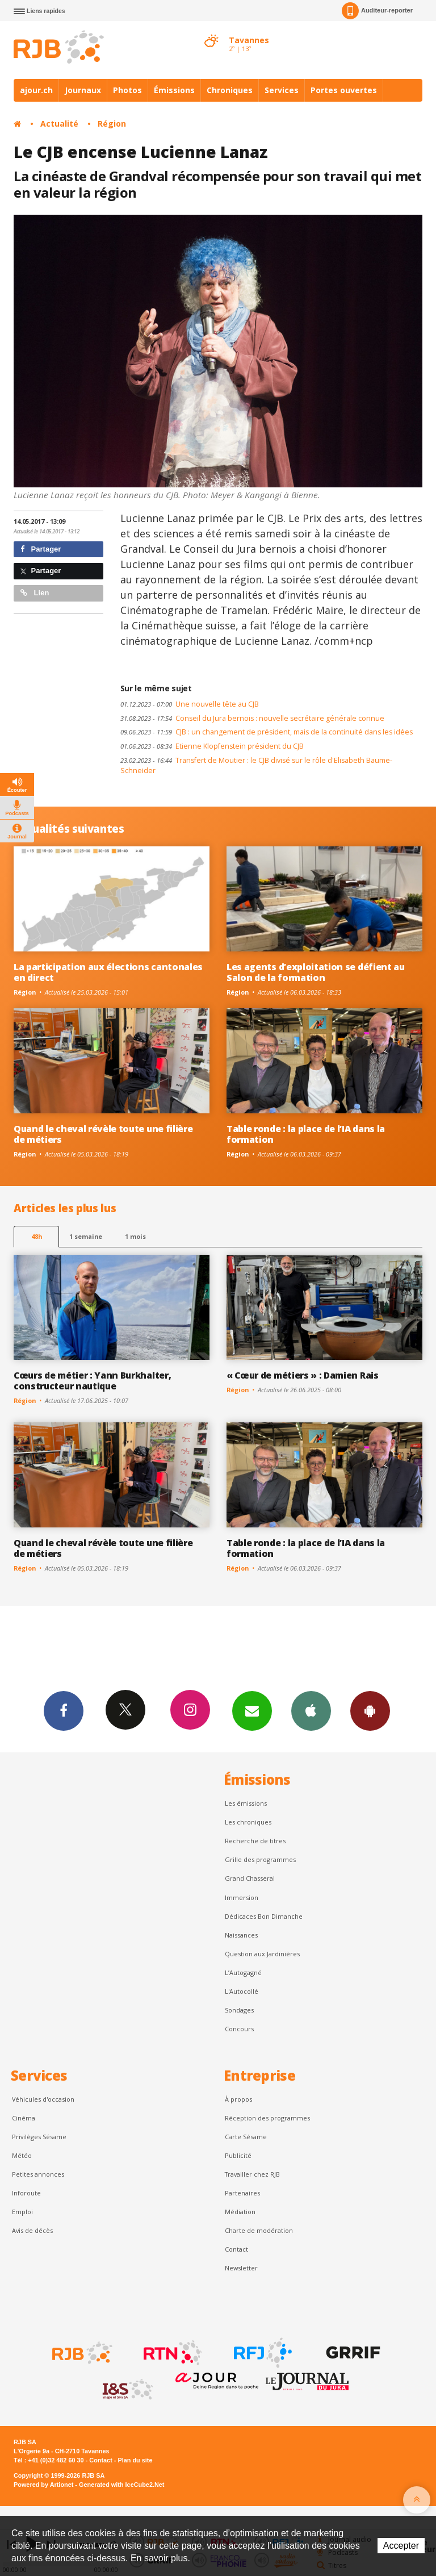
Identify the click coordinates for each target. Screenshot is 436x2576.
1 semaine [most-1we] (85, 1236)
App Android (370, 1710)
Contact (236, 2249)
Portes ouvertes (344, 90)
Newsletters (252, 1710)
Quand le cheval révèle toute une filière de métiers (103, 1134)
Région (112, 123)
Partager (40, 549)
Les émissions (246, 1803)
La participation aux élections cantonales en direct (108, 972)
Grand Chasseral (250, 1878)
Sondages (239, 2010)
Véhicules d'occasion (43, 2099)
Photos (127, 90)
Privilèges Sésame (39, 2136)
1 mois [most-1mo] (135, 1236)
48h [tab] (36, 1236)
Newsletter (241, 2268)
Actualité (59, 123)
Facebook (63, 1710)
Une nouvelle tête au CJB (189, 704)
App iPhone (311, 1710)
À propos (238, 2099)
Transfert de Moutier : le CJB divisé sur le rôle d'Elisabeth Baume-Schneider (256, 765)
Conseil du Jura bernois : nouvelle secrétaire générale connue (252, 718)
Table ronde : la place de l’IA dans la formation (306, 1134)
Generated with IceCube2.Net (121, 2484)
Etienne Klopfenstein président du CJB (212, 746)
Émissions (174, 90)
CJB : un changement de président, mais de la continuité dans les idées (266, 732)
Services (282, 90)
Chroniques (230, 90)
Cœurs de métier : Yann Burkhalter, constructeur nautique (92, 1380)
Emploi (22, 2211)
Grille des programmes (260, 1859)
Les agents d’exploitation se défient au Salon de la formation (316, 972)
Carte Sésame (246, 2136)
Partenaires (242, 2193)
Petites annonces (38, 2174)
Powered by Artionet (43, 2484)
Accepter (401, 2545)
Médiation (240, 2211)
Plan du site (135, 2460)
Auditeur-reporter (377, 10)
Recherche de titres (255, 1840)
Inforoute (26, 2193)
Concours (239, 2028)
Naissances (241, 1935)
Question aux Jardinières (262, 1953)
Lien (34, 592)
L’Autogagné (243, 1972)
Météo (22, 2155)
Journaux (83, 90)
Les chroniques (248, 1822)
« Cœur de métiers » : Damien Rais (303, 1375)
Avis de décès (32, 2230)
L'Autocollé (241, 1991)
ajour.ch (36, 90)
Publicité (238, 2155)
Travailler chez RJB (252, 2174)
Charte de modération (259, 2230)
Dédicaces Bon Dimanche (264, 1916)
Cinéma (23, 2118)
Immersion (241, 1897)
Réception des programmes (267, 2118)
